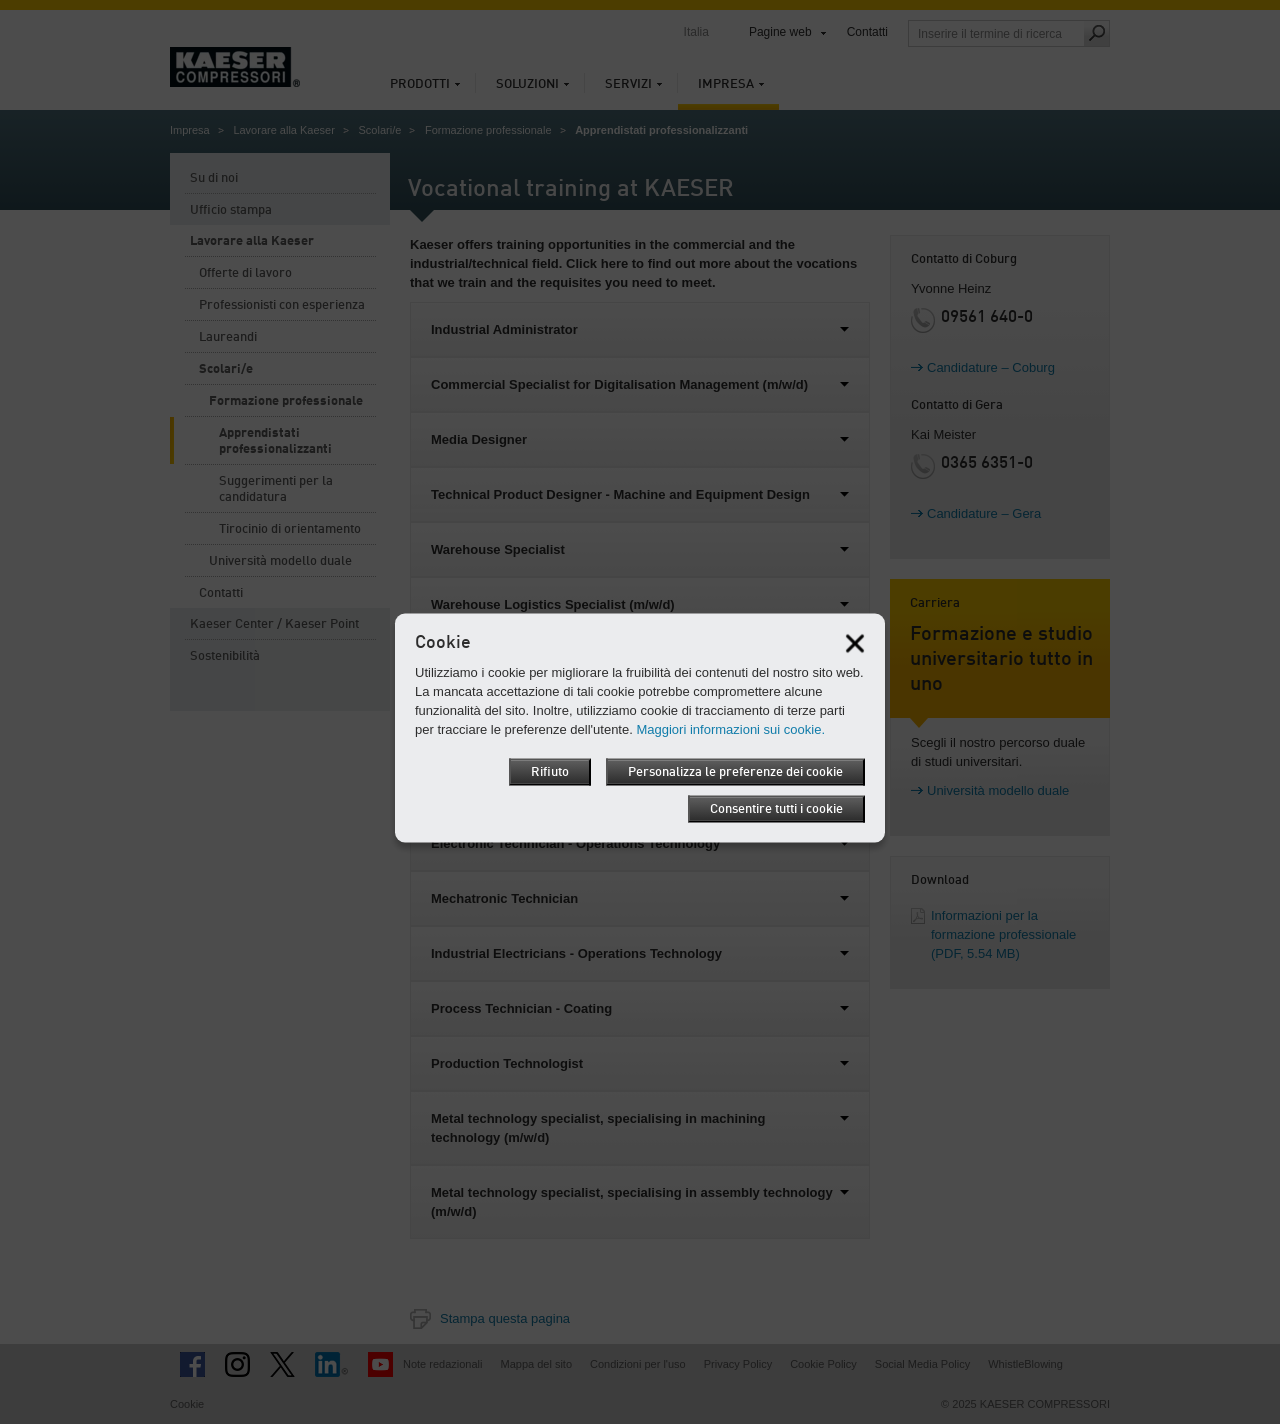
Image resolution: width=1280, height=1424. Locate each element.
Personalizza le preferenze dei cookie (735, 772)
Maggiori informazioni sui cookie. (730, 729)
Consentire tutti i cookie (776, 809)
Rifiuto (550, 772)
